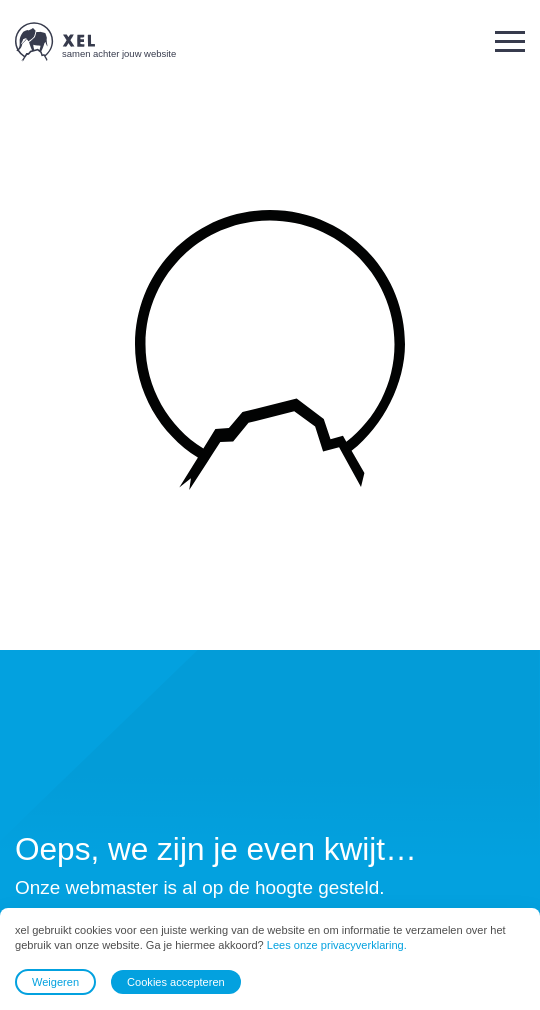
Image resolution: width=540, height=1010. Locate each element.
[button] (510, 41)
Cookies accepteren (176, 982)
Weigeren (55, 982)
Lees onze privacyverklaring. (337, 946)
